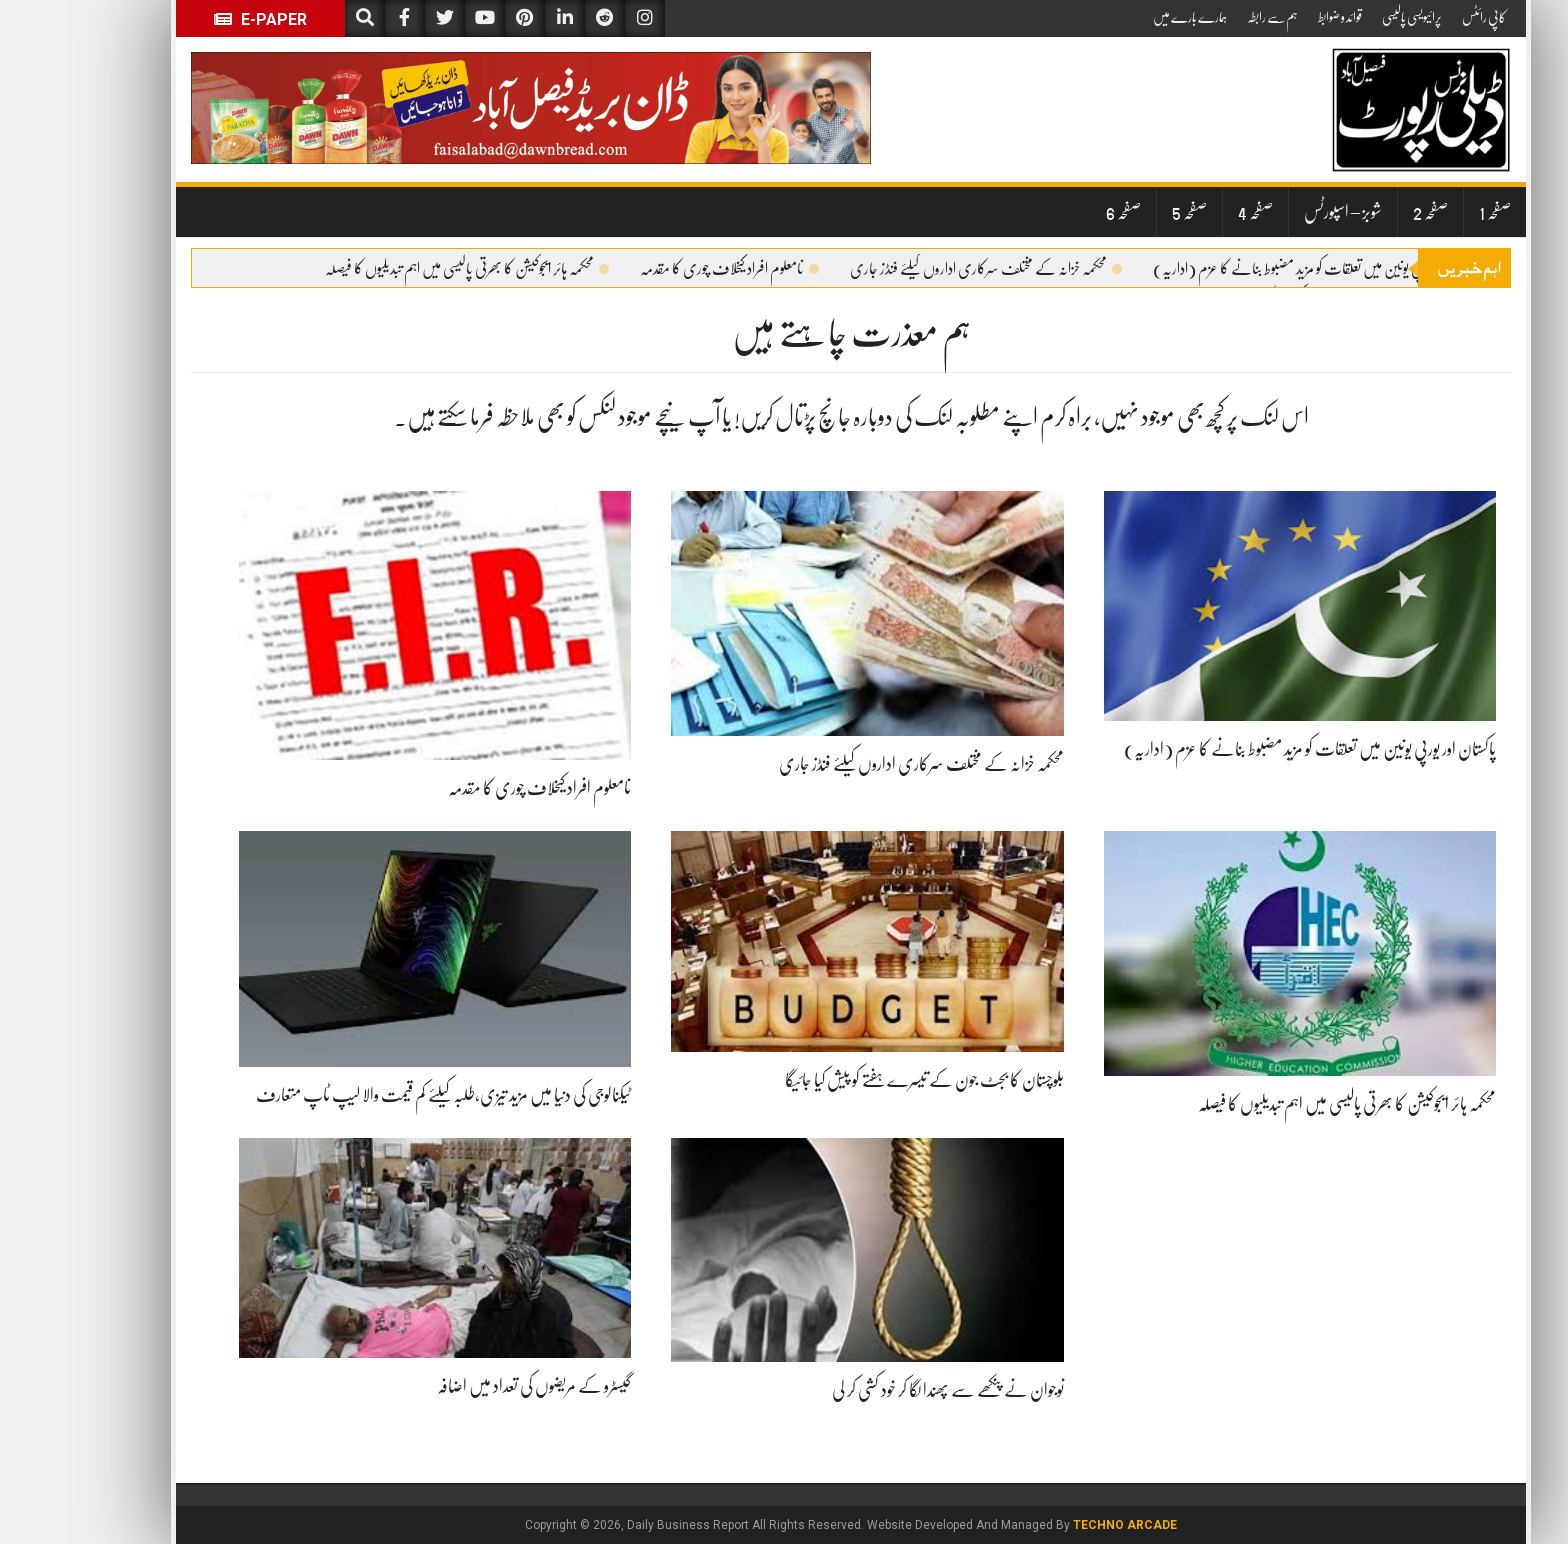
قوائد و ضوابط (1273, 17)
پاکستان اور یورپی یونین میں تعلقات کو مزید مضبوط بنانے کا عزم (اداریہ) (1259, 269)
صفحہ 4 (1188, 212)
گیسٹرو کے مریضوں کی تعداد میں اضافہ (467, 1386)
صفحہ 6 (1056, 212)
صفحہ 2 (1363, 212)
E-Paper (193, 19)
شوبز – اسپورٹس (1276, 212)
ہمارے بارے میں (1123, 17)
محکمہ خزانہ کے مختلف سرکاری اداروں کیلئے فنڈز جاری (919, 269)
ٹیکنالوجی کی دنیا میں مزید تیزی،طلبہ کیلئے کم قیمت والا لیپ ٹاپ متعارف (376, 1095)
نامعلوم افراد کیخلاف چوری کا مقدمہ (662, 269)
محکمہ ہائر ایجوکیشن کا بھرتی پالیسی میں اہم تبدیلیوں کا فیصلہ (400, 269)
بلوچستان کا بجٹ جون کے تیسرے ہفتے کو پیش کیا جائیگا (857, 1080)
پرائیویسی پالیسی (1345, 17)
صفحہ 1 (1428, 212)
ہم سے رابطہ (1205, 17)
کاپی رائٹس (1417, 17)
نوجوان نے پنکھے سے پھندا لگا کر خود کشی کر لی (881, 1390)
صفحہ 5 (1122, 212)
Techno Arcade (1058, 1525)
